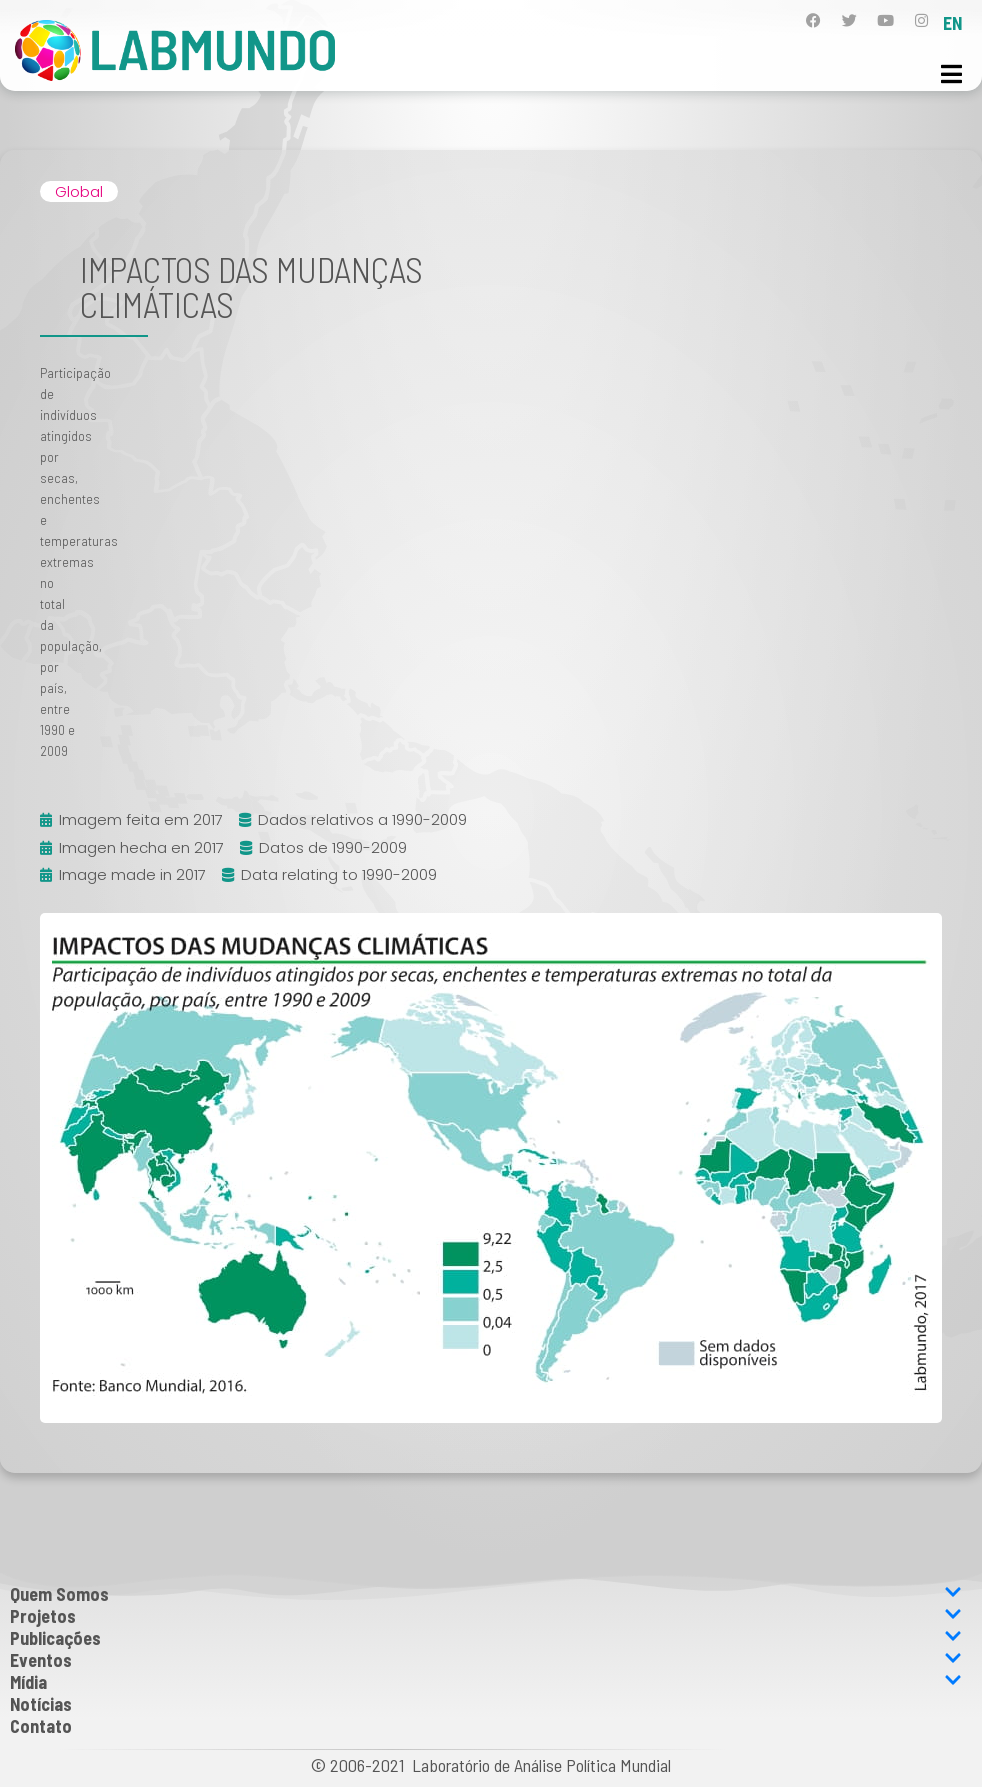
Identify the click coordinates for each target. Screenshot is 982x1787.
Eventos (486, 1660)
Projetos (486, 1616)
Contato (41, 1726)
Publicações (486, 1638)
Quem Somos (486, 1594)
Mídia (486, 1682)
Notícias (41, 1704)
